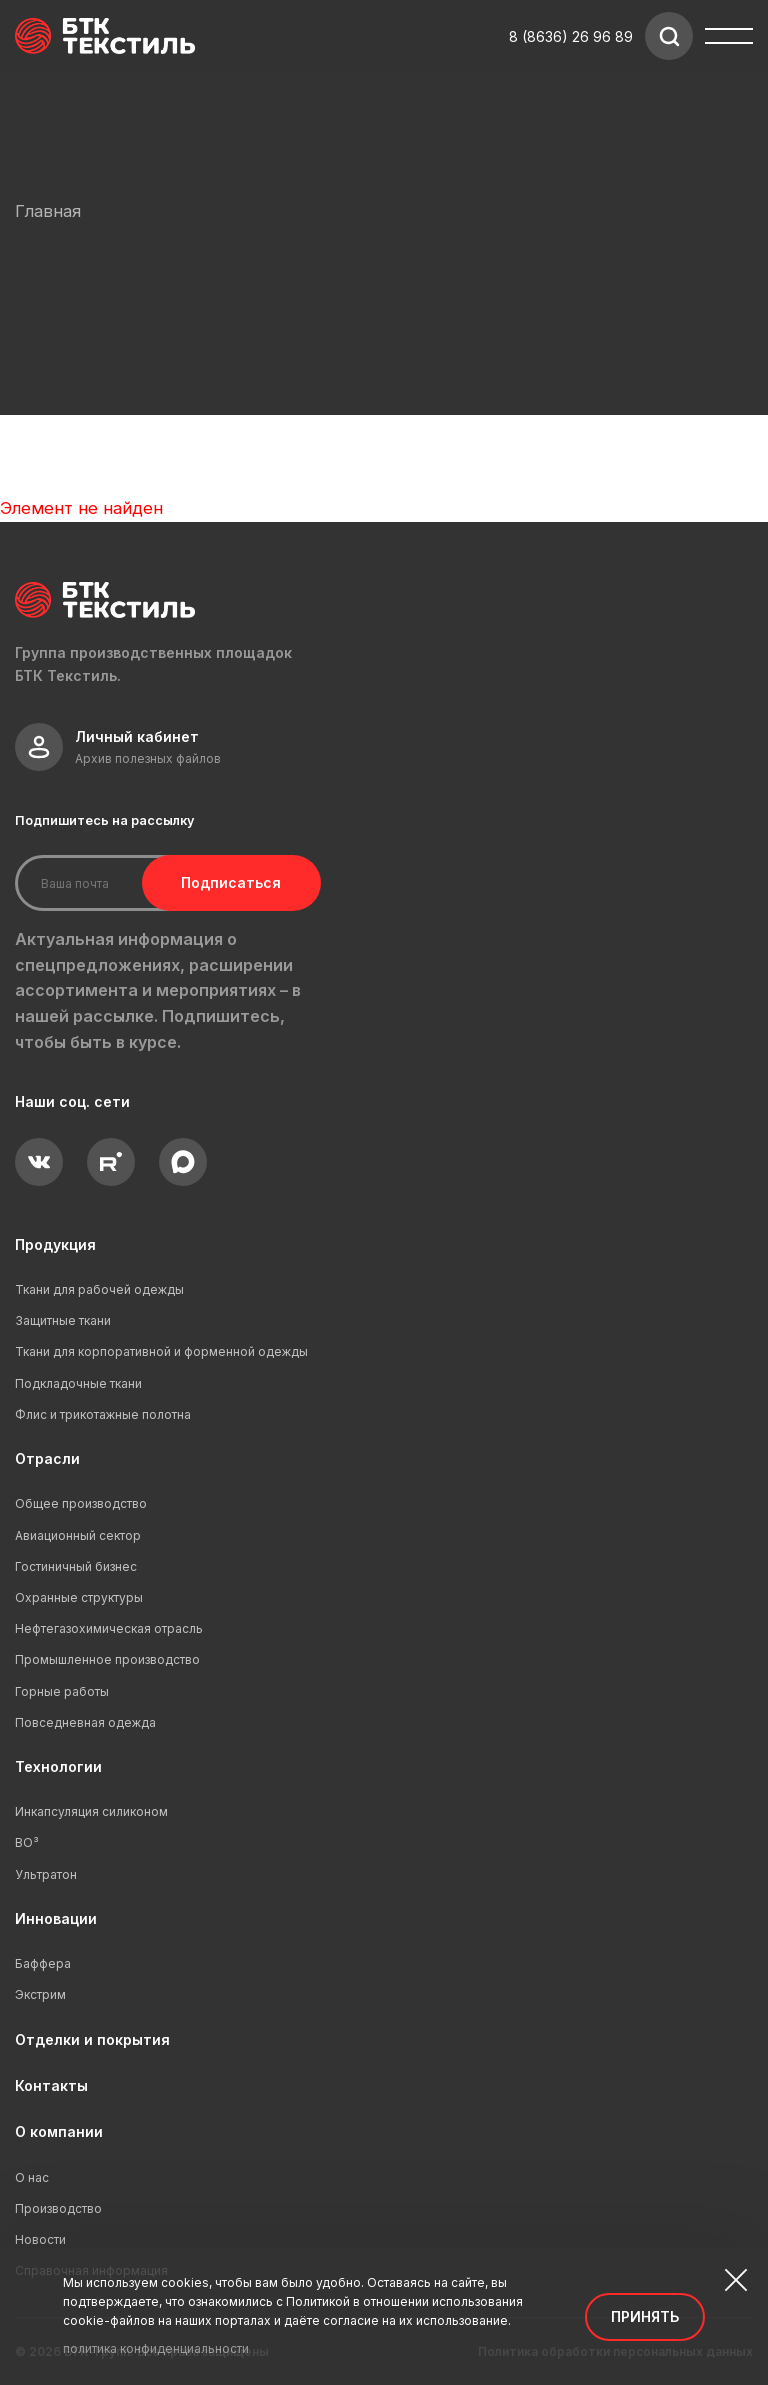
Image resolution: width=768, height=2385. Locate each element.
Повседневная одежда (85, 1722)
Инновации (56, 1918)
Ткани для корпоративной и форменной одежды (161, 1351)
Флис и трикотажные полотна (103, 1414)
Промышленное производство (107, 1659)
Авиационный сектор (78, 1535)
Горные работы (62, 1691)
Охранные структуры (79, 1597)
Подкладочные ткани (78, 1383)
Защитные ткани (63, 1320)
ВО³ (27, 1842)
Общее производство (81, 1503)
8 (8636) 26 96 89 (571, 36)
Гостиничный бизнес (76, 1566)
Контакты (51, 2085)
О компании (59, 2131)
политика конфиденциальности (156, 2348)
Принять (645, 2316)
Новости (40, 2239)
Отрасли (47, 1458)
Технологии (58, 1766)
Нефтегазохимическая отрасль (109, 1628)
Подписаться (228, 882)
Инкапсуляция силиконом (91, 1811)
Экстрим (40, 1994)
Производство (58, 2208)
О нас (32, 2177)
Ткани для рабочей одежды (99, 1289)
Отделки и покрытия (92, 2039)
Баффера (43, 1963)
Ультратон (46, 1874)
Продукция (55, 1244)
